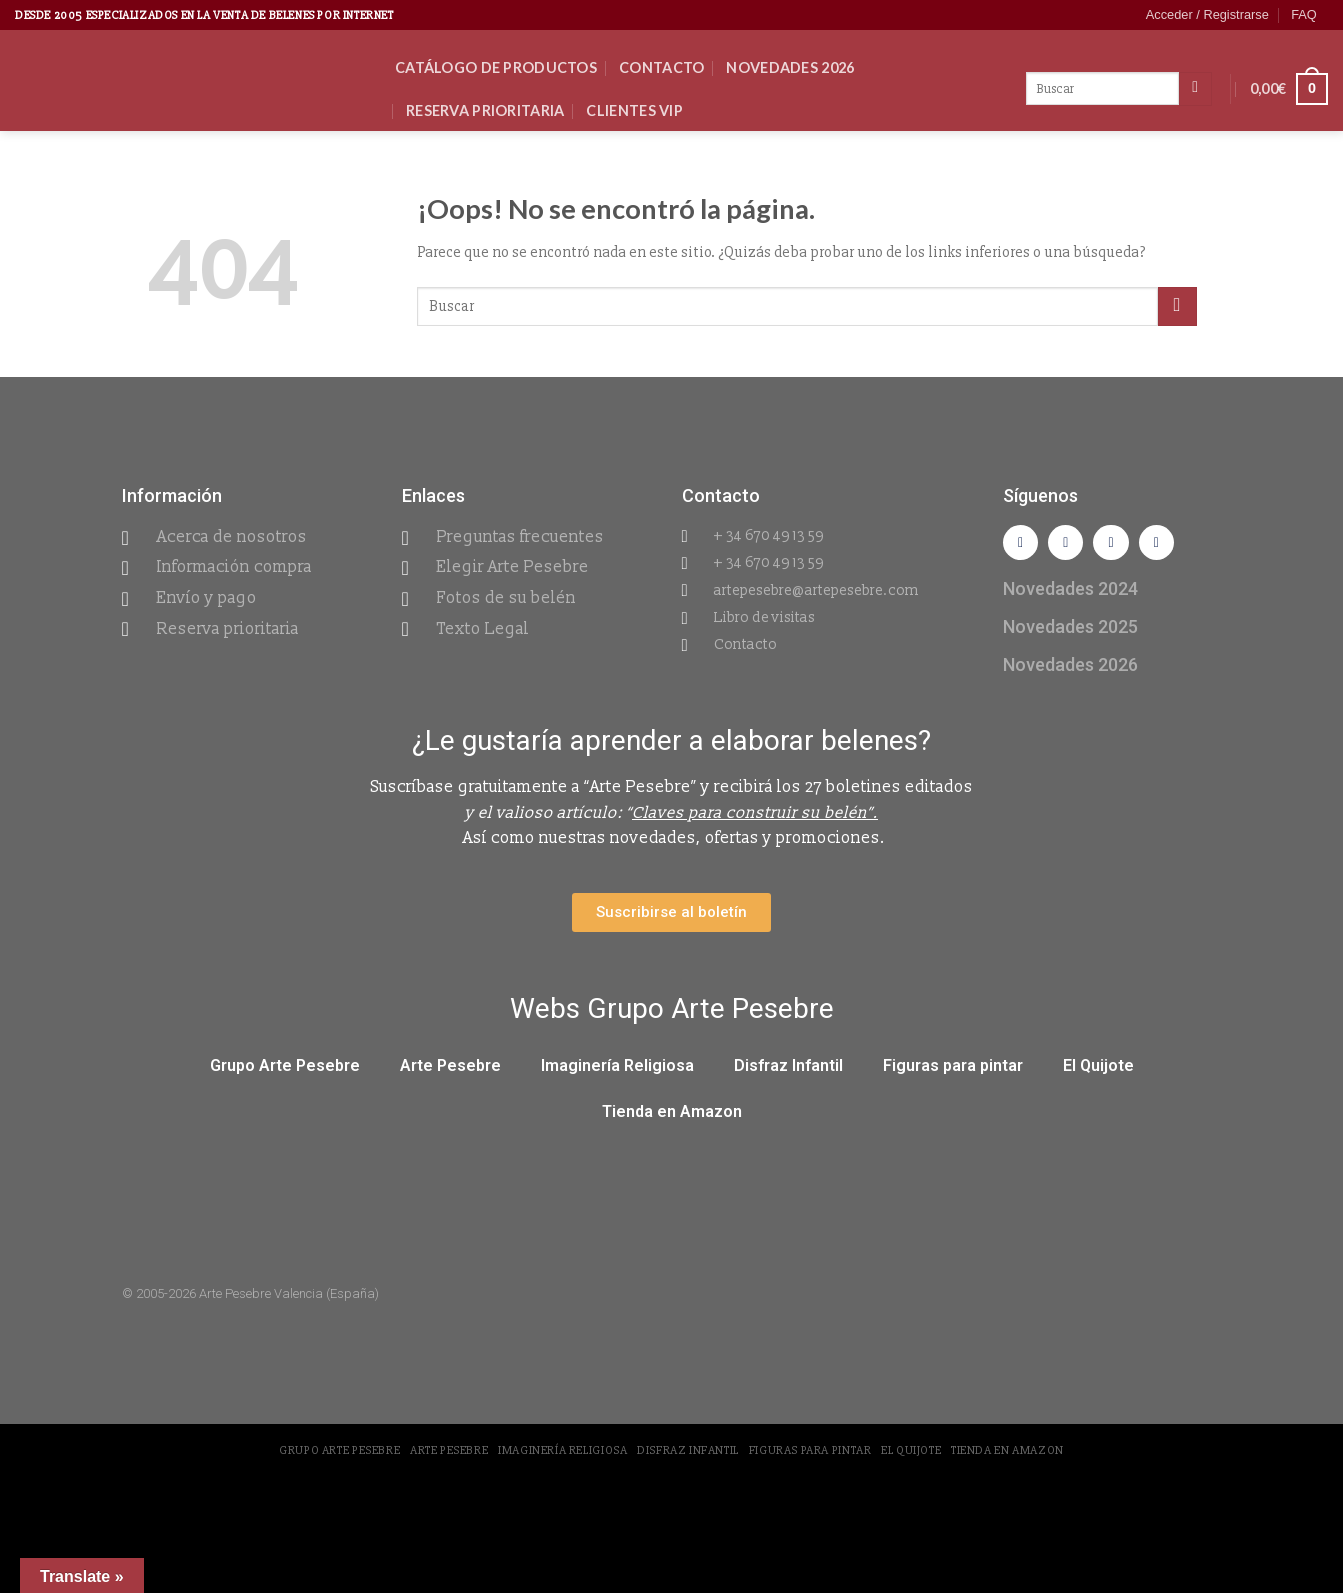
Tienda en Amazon (672, 1115)
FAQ (1304, 14)
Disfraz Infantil (788, 1069)
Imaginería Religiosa (617, 1069)
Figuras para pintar (953, 1069)
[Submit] (1177, 306)
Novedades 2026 (790, 67)
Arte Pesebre (450, 1069)
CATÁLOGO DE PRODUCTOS (496, 67)
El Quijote (1098, 1069)
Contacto (661, 67)
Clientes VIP (634, 110)
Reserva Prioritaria (485, 110)
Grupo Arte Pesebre (285, 1069)
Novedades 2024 (1070, 592)
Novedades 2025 (1070, 630)
